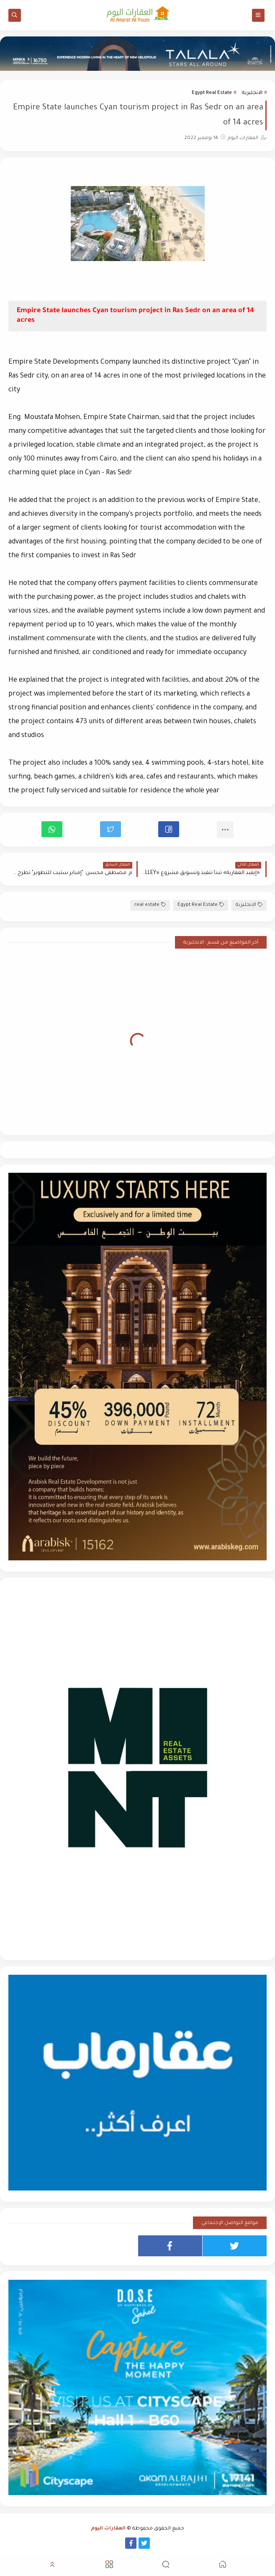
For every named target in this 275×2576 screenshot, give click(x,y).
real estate (150, 905)
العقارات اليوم (108, 2529)
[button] (168, 829)
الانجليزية (252, 93)
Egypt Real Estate (212, 93)
